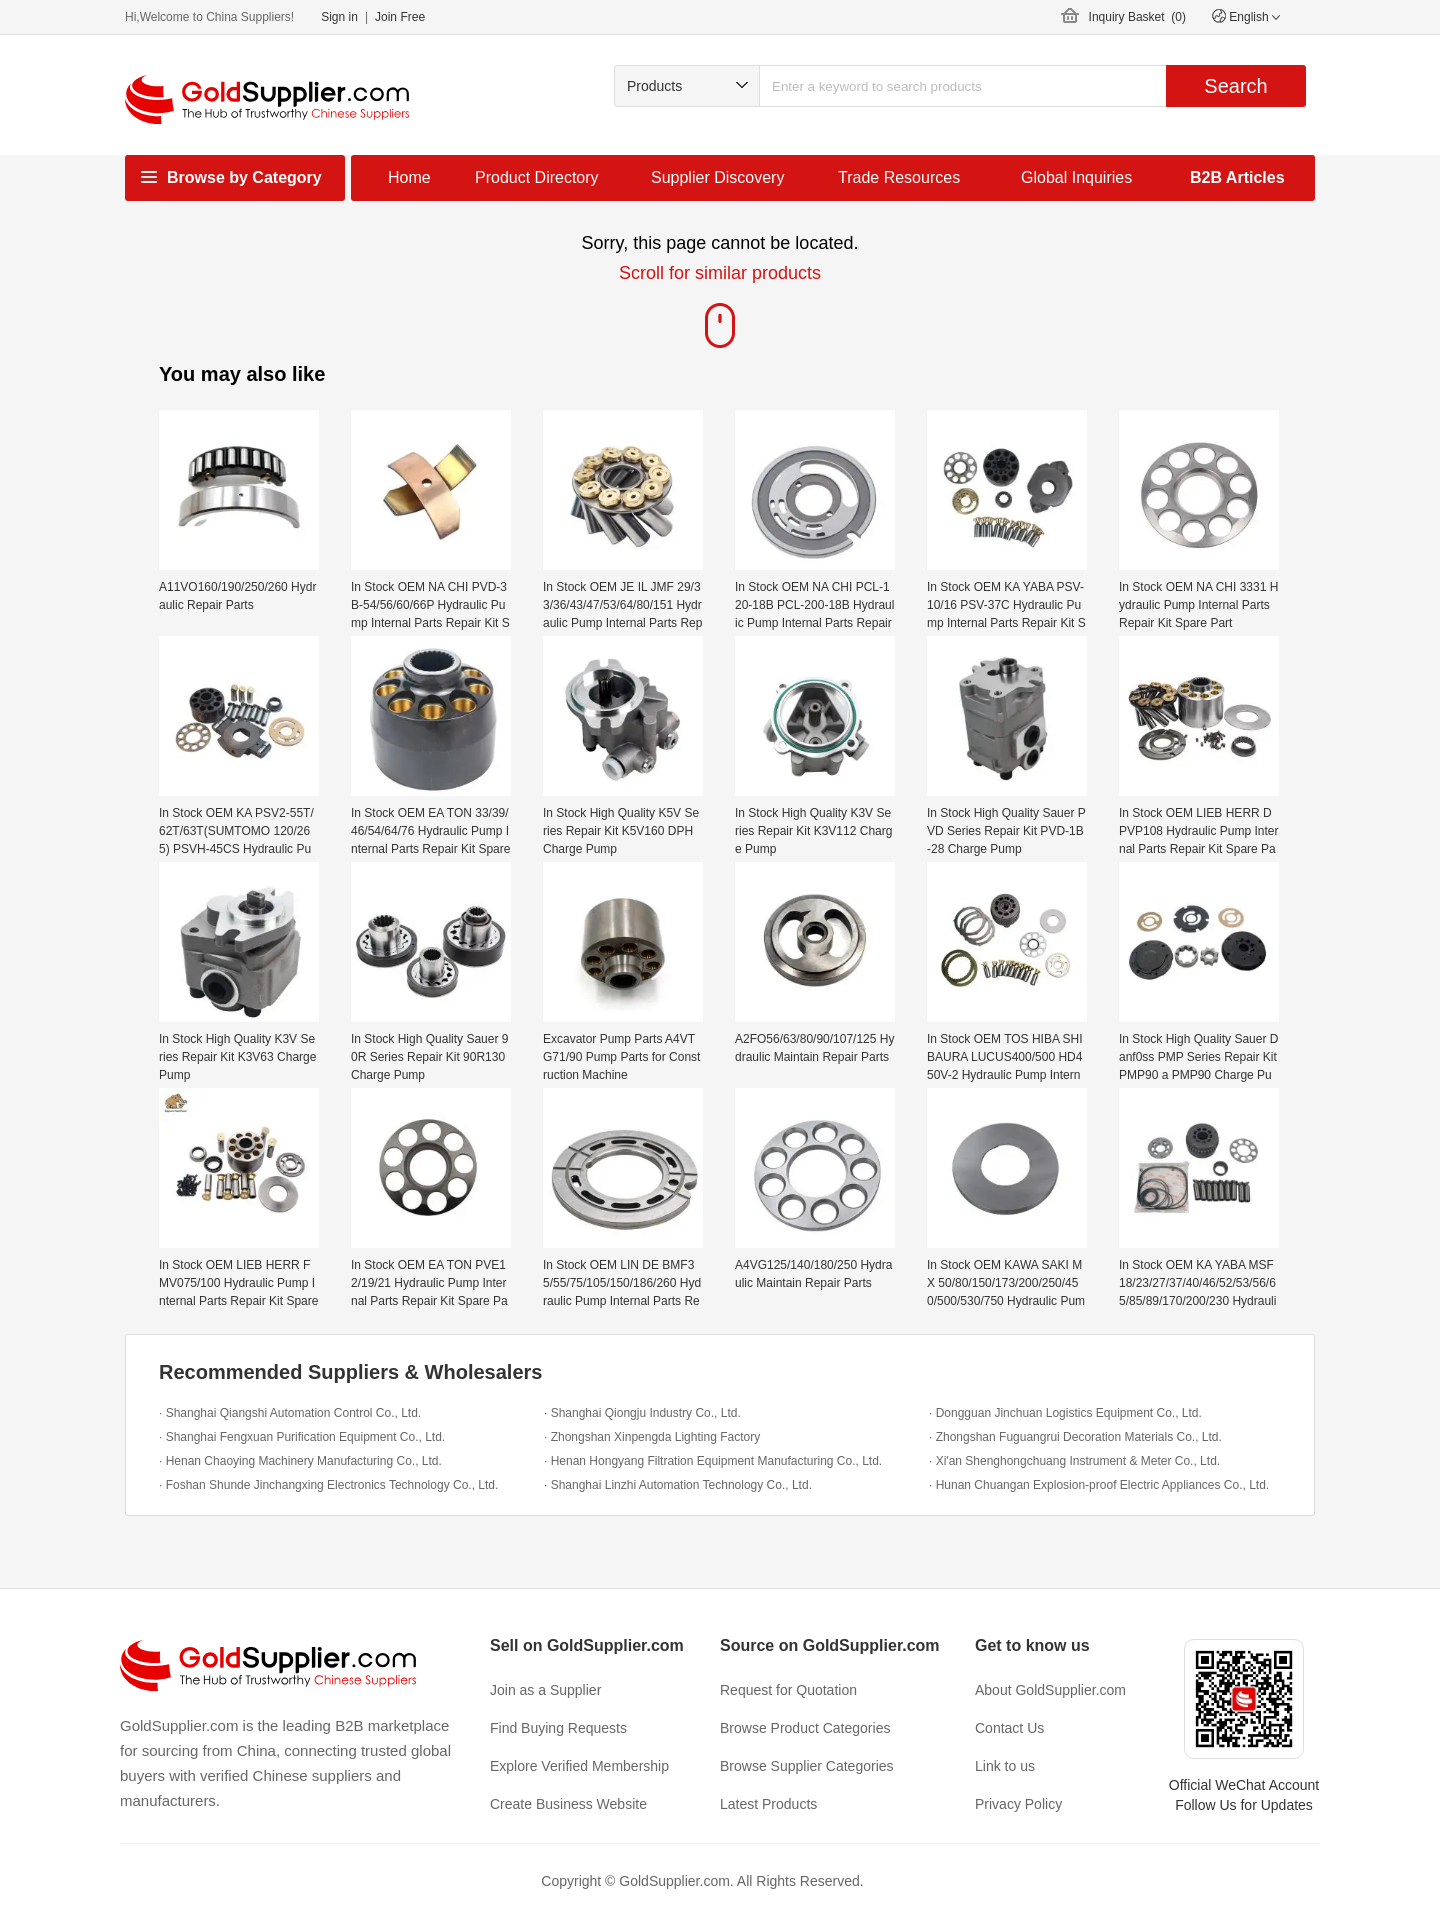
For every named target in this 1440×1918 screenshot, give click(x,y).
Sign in (339, 17)
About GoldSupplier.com (1050, 1690)
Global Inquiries (1076, 177)
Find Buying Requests (558, 1728)
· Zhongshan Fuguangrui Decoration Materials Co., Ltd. (1075, 1437)
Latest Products (768, 1804)
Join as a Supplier (545, 1690)
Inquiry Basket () (1137, 17)
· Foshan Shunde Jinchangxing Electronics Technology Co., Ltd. (328, 1485)
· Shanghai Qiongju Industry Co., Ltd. (642, 1413)
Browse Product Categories (805, 1728)
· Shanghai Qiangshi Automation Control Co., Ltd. (290, 1413)
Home (409, 177)
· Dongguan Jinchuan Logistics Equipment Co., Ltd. (1065, 1413)
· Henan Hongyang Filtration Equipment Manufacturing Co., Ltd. (713, 1461)
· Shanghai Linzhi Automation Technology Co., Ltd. (678, 1485)
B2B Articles (1237, 177)
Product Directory (537, 177)
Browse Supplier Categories (807, 1766)
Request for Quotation (788, 1690)
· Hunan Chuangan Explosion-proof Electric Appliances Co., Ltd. (1099, 1485)
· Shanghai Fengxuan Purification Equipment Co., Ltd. (302, 1437)
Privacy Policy (1018, 1804)
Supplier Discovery (717, 177)
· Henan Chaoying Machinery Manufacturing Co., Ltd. (300, 1461)
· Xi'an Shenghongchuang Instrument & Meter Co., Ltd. (1074, 1461)
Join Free (400, 17)
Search (1235, 86)
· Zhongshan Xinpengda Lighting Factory (652, 1437)
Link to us (1005, 1766)
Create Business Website (568, 1804)
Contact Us (1009, 1728)
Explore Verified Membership (579, 1766)
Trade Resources (899, 177)
